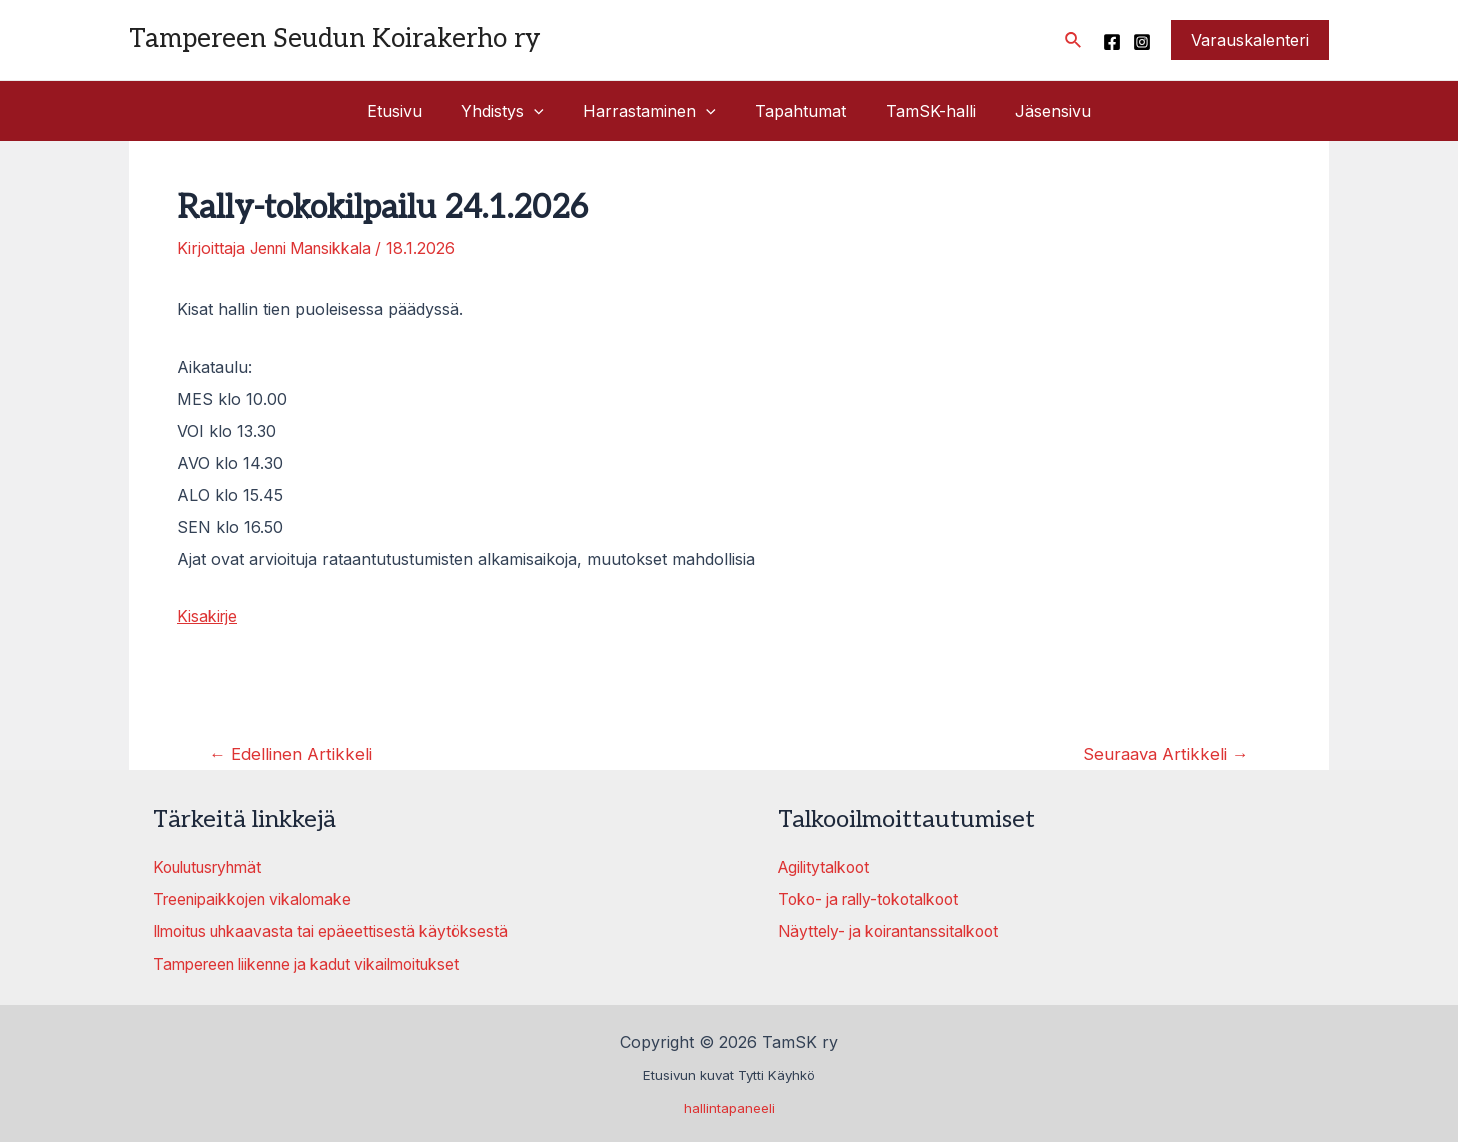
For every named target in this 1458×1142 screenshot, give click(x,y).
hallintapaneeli (729, 1106)
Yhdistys (513, 111)
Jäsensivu (1035, 111)
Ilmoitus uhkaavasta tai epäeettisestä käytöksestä (338, 930)
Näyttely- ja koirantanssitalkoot (895, 930)
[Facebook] (1112, 42)
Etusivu (412, 111)
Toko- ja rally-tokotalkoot (874, 898)
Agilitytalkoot (826, 866)
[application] (545, 111)
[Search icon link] (1074, 40)
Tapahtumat (797, 111)
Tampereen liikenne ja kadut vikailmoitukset (317, 962)
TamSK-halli (920, 111)
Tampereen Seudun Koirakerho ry (335, 39)
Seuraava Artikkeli (1164, 752)
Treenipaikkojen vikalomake (258, 898)
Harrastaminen (653, 111)
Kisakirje (208, 616)
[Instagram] (1142, 42)
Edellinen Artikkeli (291, 752)
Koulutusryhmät (213, 866)
